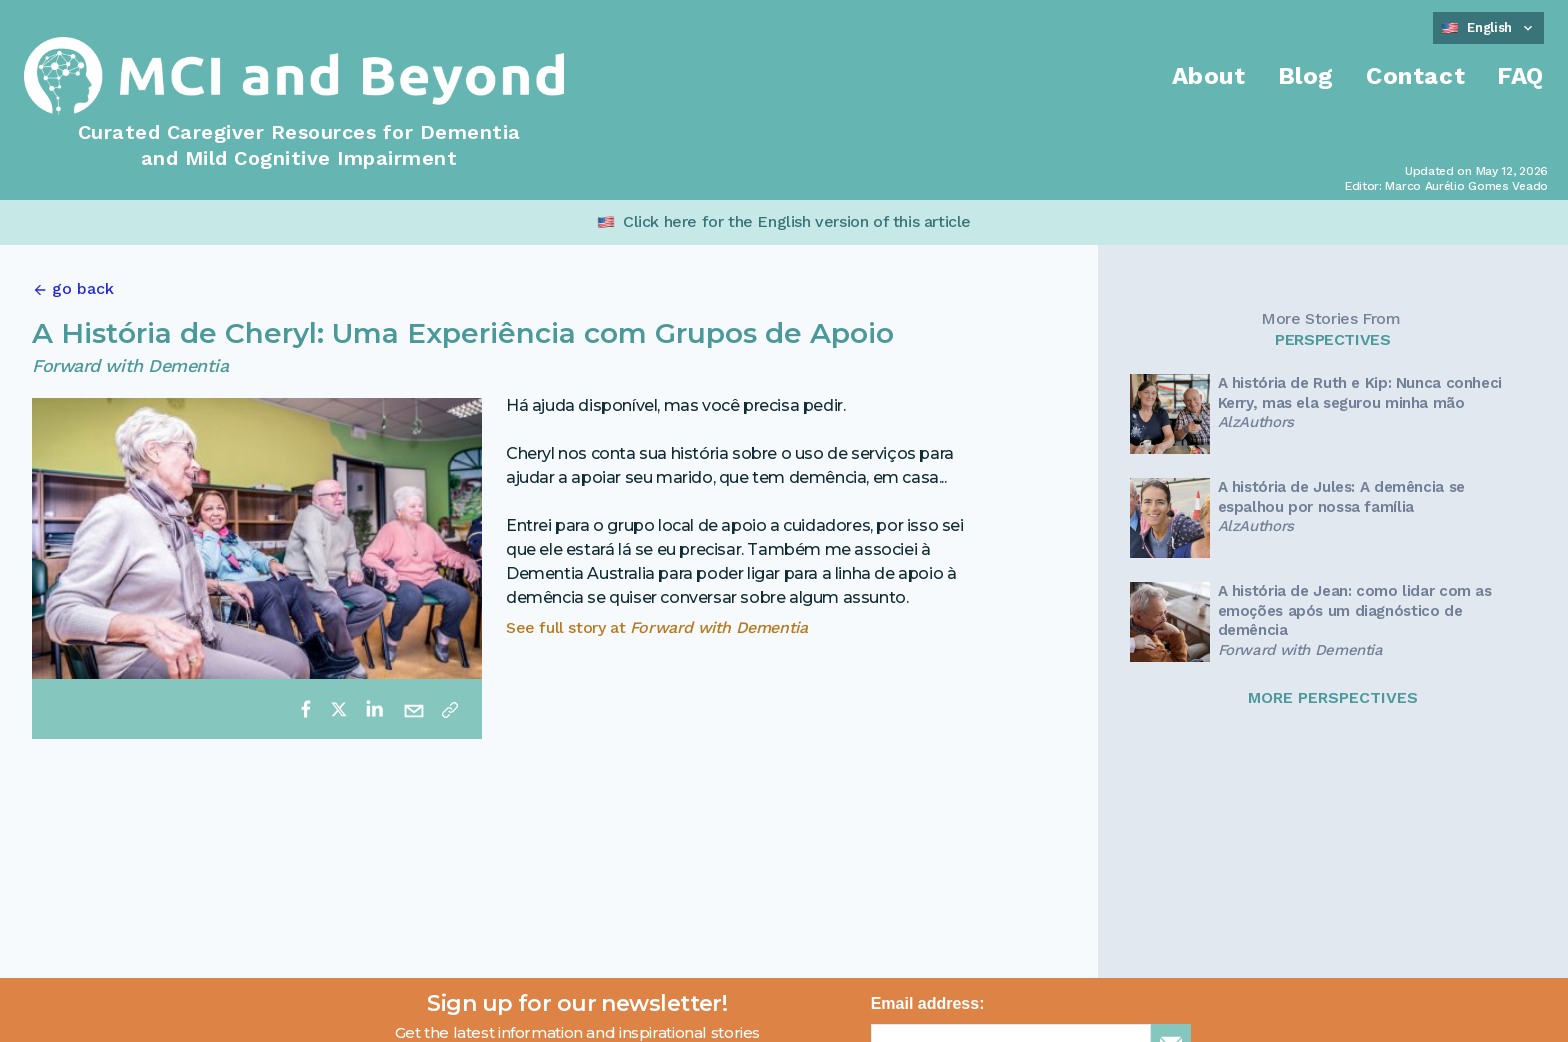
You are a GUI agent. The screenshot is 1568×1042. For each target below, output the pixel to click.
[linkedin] (374, 709)
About (1209, 76)
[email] (414, 709)
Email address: (928, 1003)
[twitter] (339, 709)
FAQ (1520, 76)
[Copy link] (450, 709)
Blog (1306, 76)
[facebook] (306, 709)
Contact (1415, 76)
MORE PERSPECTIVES (1333, 697)
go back (83, 288)
